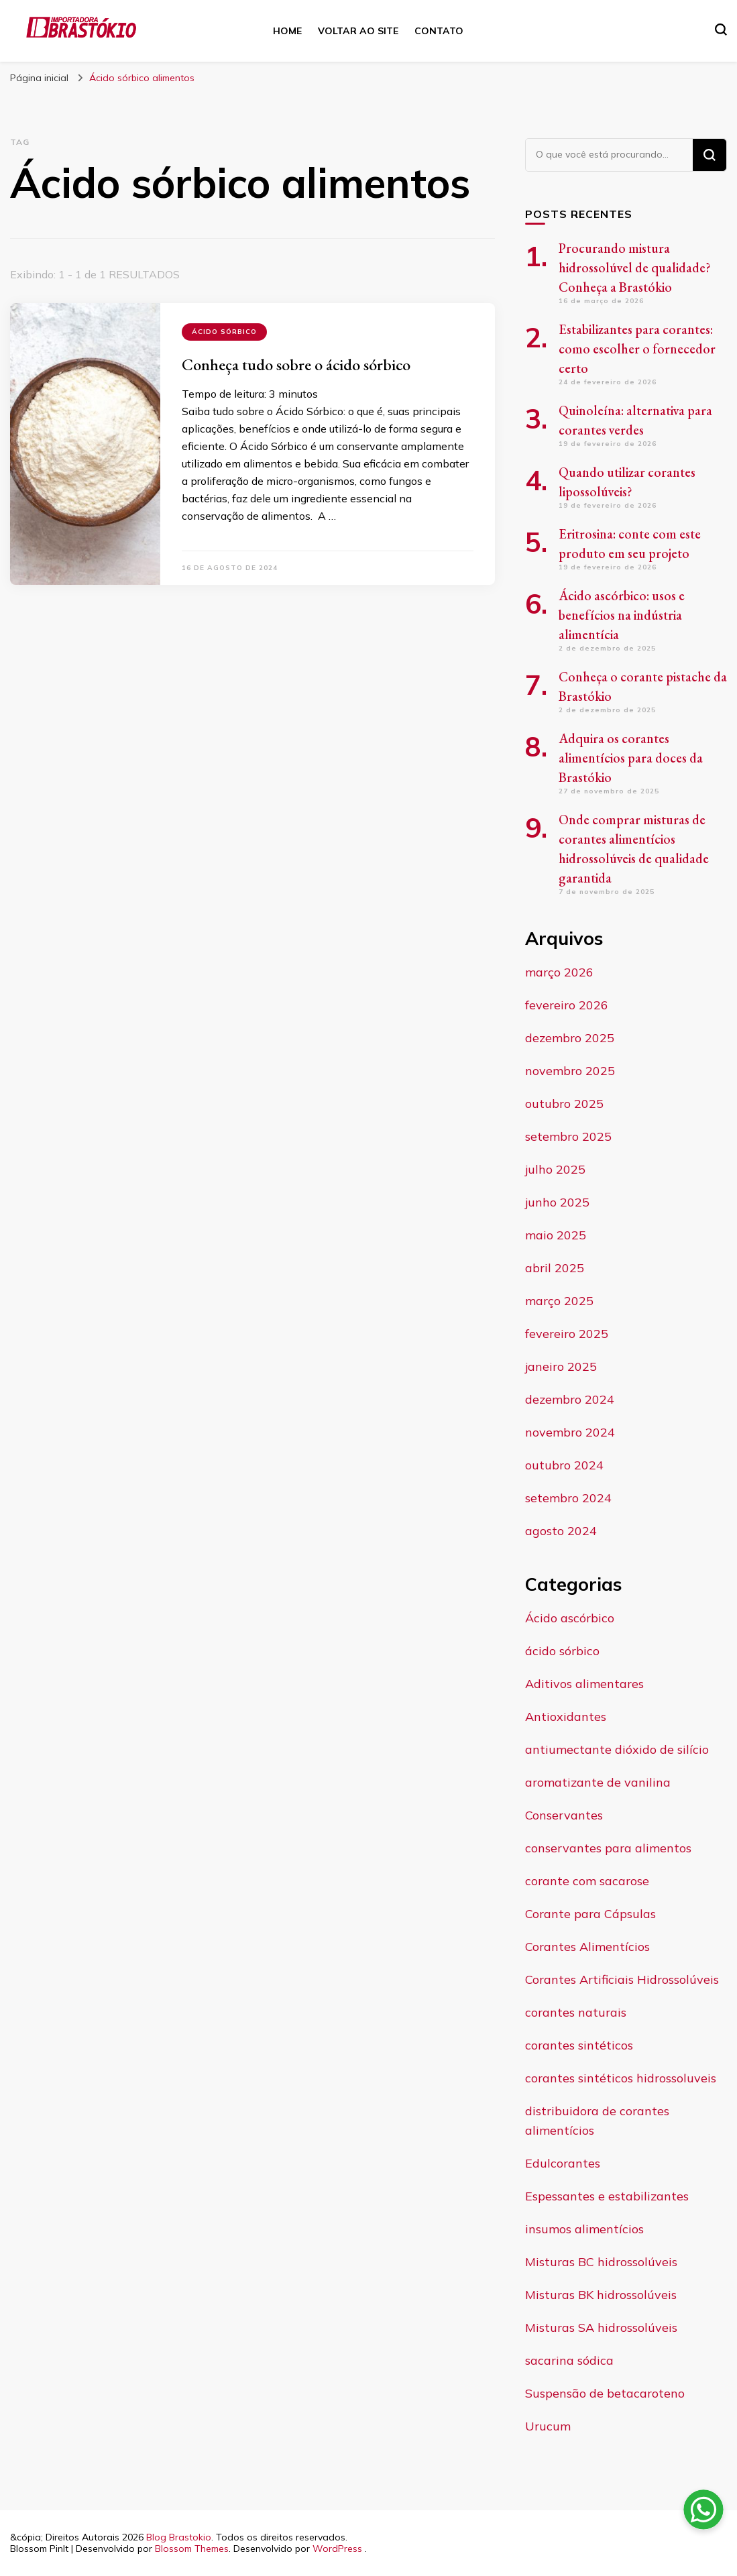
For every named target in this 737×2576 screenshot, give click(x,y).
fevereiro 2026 (566, 1005)
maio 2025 (555, 1235)
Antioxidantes (565, 1716)
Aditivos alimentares (584, 1683)
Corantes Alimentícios (587, 1946)
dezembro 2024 (569, 1399)
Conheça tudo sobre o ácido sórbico (296, 364)
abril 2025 (554, 1268)
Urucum (548, 2426)
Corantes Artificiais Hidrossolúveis (622, 1979)
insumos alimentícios (584, 2229)
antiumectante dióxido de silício (617, 1749)
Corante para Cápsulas (590, 1913)
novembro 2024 (570, 1432)
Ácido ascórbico (569, 1618)
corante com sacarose (587, 1881)
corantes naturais (575, 2012)
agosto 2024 (561, 1530)
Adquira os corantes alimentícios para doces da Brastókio (631, 758)
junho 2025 (557, 1202)
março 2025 (559, 1300)
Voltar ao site (358, 31)
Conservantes (564, 1815)
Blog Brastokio (178, 2537)
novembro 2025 (570, 1070)
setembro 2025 (568, 1136)
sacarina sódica (569, 2360)
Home (287, 31)
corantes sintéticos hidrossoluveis (620, 2078)
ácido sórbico (224, 331)
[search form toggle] (721, 29)
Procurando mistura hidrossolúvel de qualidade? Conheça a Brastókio (635, 267)
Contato (438, 31)
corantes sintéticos (579, 2045)
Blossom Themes (192, 2548)
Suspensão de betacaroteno (605, 2393)
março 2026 (559, 972)
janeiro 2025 (561, 1366)
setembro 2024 (568, 1498)
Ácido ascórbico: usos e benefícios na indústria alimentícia (622, 615)
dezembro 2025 (569, 1038)
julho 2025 (555, 1169)
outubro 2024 (564, 1465)
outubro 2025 (564, 1103)
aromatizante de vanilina (598, 1782)
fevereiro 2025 (566, 1333)
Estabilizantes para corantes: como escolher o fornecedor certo (637, 349)
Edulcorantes (562, 2163)
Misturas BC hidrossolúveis (601, 2262)
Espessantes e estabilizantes (607, 2196)
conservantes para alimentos (608, 1848)
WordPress (337, 2548)
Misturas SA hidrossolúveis (601, 2327)
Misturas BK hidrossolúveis (601, 2294)
